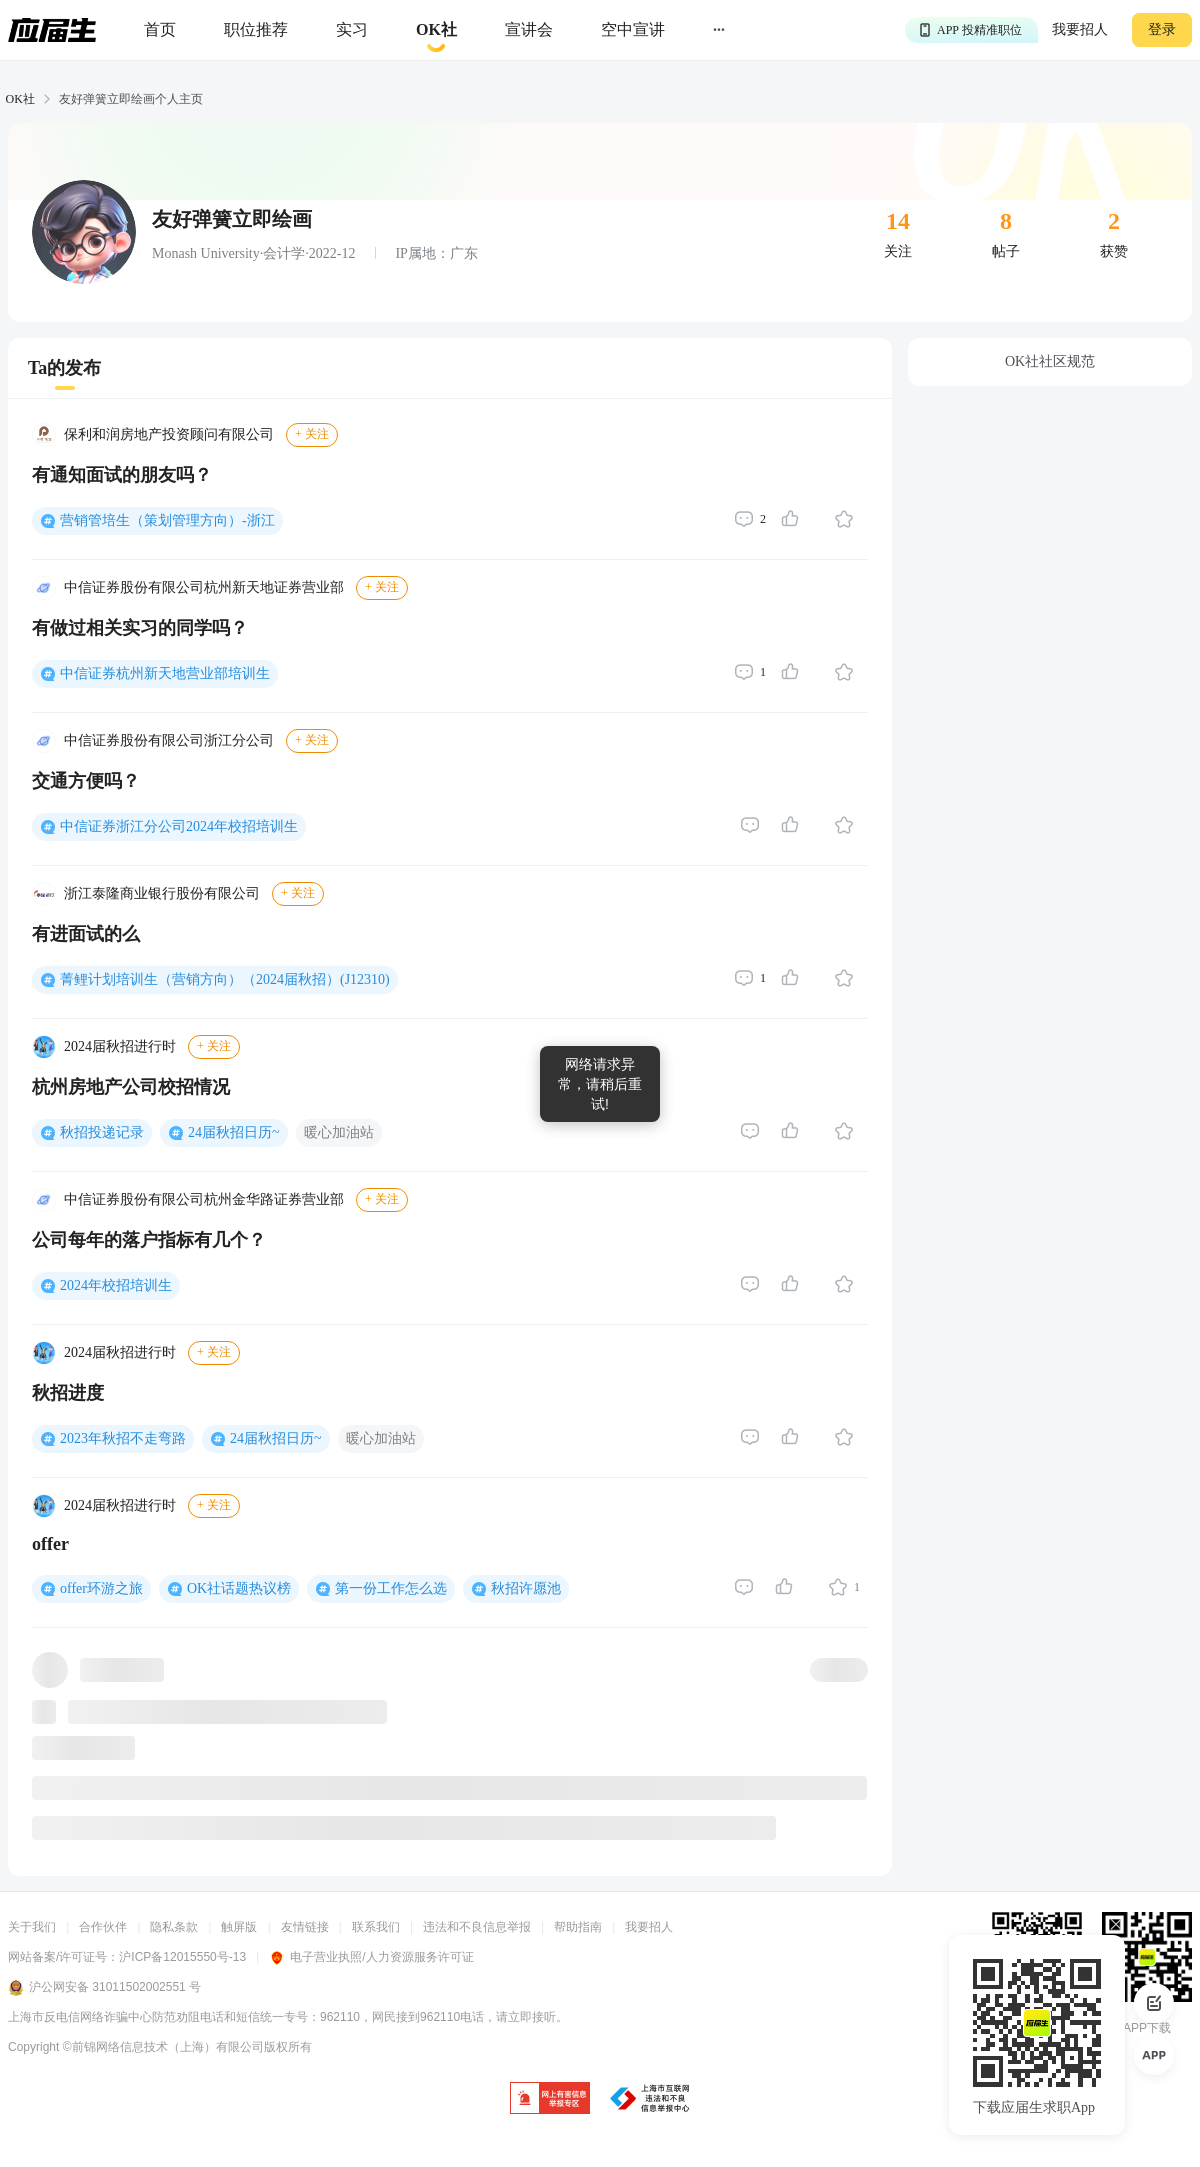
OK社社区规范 (1050, 361)
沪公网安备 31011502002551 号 (104, 1988)
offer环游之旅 (101, 1588)
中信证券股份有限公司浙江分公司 (169, 740)
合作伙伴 (103, 1927)
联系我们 (376, 1927)
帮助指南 (578, 1927)
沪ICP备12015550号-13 (182, 1957)
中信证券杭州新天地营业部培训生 (165, 673)
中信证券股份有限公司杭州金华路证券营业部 (204, 1199)
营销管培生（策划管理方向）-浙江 (167, 520)
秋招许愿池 (526, 1588)
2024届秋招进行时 (120, 1046)
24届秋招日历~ (234, 1132)
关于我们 (32, 1927)
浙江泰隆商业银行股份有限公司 (162, 893)
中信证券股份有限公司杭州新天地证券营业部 (204, 587)
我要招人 (1080, 29)
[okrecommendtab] (436, 30)
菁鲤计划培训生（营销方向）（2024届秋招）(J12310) (225, 979)
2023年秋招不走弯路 (123, 1438)
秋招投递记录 (102, 1132)
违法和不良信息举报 (477, 1927)
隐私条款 (174, 1927)
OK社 (20, 99)
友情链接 (305, 1927)
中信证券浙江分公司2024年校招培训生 (179, 826)
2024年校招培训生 (116, 1285)
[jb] (550, 2099)
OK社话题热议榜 (239, 1588)
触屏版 (239, 1927)
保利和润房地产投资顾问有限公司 (169, 434)
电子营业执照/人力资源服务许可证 (371, 1957)
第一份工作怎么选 (391, 1588)
